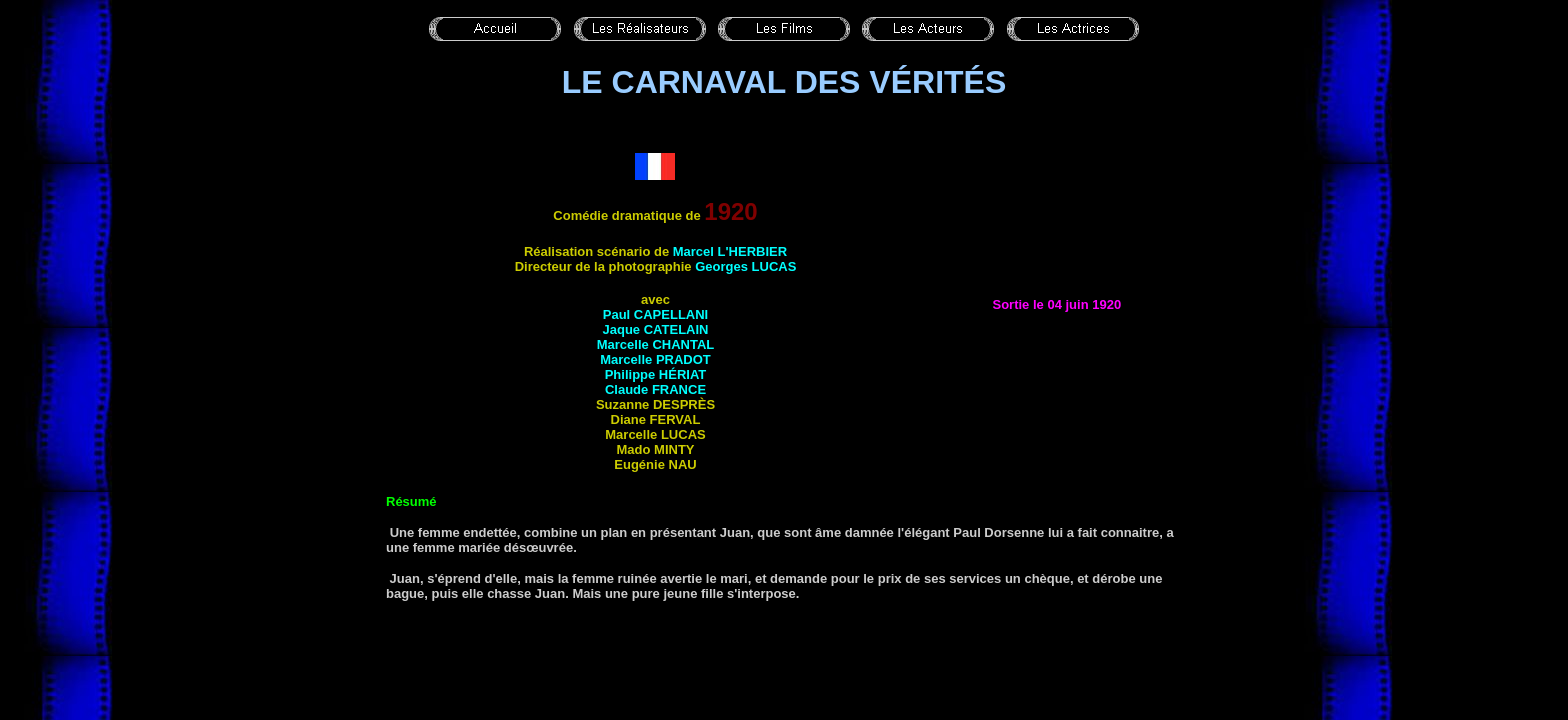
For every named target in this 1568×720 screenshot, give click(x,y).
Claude (655, 389)
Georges (745, 266)
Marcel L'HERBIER (730, 251)
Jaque (656, 329)
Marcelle (656, 344)
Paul (655, 314)
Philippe (656, 374)
